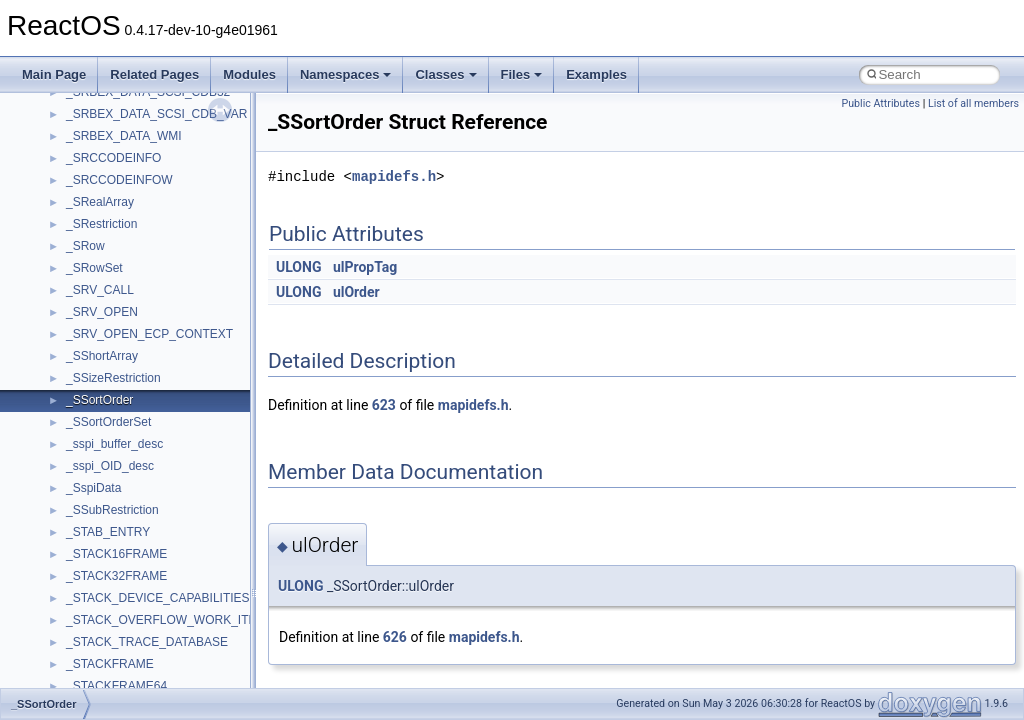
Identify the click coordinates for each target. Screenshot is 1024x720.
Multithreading (71, 144)
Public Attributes (880, 103)
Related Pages (154, 74)
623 (384, 405)
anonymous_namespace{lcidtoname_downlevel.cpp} (206, 650)
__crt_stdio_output (115, 408)
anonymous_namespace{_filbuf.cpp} (162, 474)
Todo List (58, 254)
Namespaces (346, 74)
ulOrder (356, 292)
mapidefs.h (394, 176)
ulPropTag (365, 267)
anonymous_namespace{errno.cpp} (160, 562)
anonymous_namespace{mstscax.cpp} (168, 672)
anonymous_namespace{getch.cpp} (161, 606)
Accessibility (98, 452)
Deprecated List (76, 276)
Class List (76, 364)
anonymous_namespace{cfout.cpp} (159, 518)
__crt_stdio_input (111, 386)
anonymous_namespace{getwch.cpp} (165, 628)
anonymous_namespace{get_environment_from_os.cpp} (216, 584)
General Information (87, 232)
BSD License (68, 210)
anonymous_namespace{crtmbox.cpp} (168, 540)
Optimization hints (81, 166)
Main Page (54, 74)
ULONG (298, 267)
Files (522, 74)
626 (395, 637)
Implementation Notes (92, 188)
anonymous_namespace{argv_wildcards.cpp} (186, 496)
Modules (249, 74)
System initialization (86, 122)
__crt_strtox (97, 430)
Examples (596, 74)
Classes (445, 74)
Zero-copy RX (71, 100)
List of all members (973, 103)
